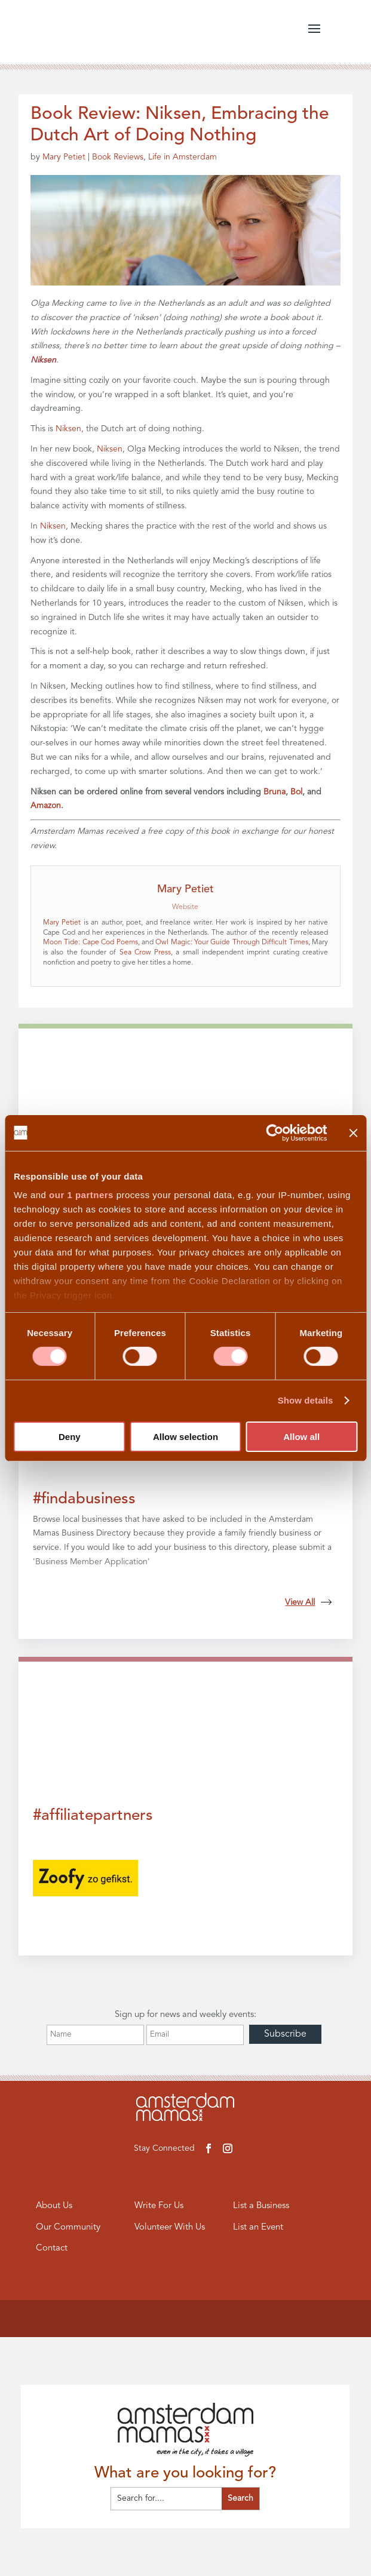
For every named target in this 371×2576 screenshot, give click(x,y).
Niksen (68, 429)
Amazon (45, 806)
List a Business (261, 2206)
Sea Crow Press (145, 952)
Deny (70, 1437)
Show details (305, 1400)
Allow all (301, 1437)
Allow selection (185, 1437)
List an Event (258, 2227)
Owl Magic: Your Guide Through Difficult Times (231, 942)
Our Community (68, 2227)
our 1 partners (81, 1195)
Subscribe (285, 2034)
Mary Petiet (63, 157)
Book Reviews (117, 157)
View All (308, 1602)
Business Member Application (91, 1562)
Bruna (274, 792)
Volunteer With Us (169, 2227)
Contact (52, 2248)
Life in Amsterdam (182, 157)
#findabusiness (84, 1499)
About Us (54, 2206)
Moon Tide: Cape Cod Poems (90, 942)
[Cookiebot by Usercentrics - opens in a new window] (274, 1132)
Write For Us (158, 2206)
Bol (296, 792)
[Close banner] (353, 1132)
